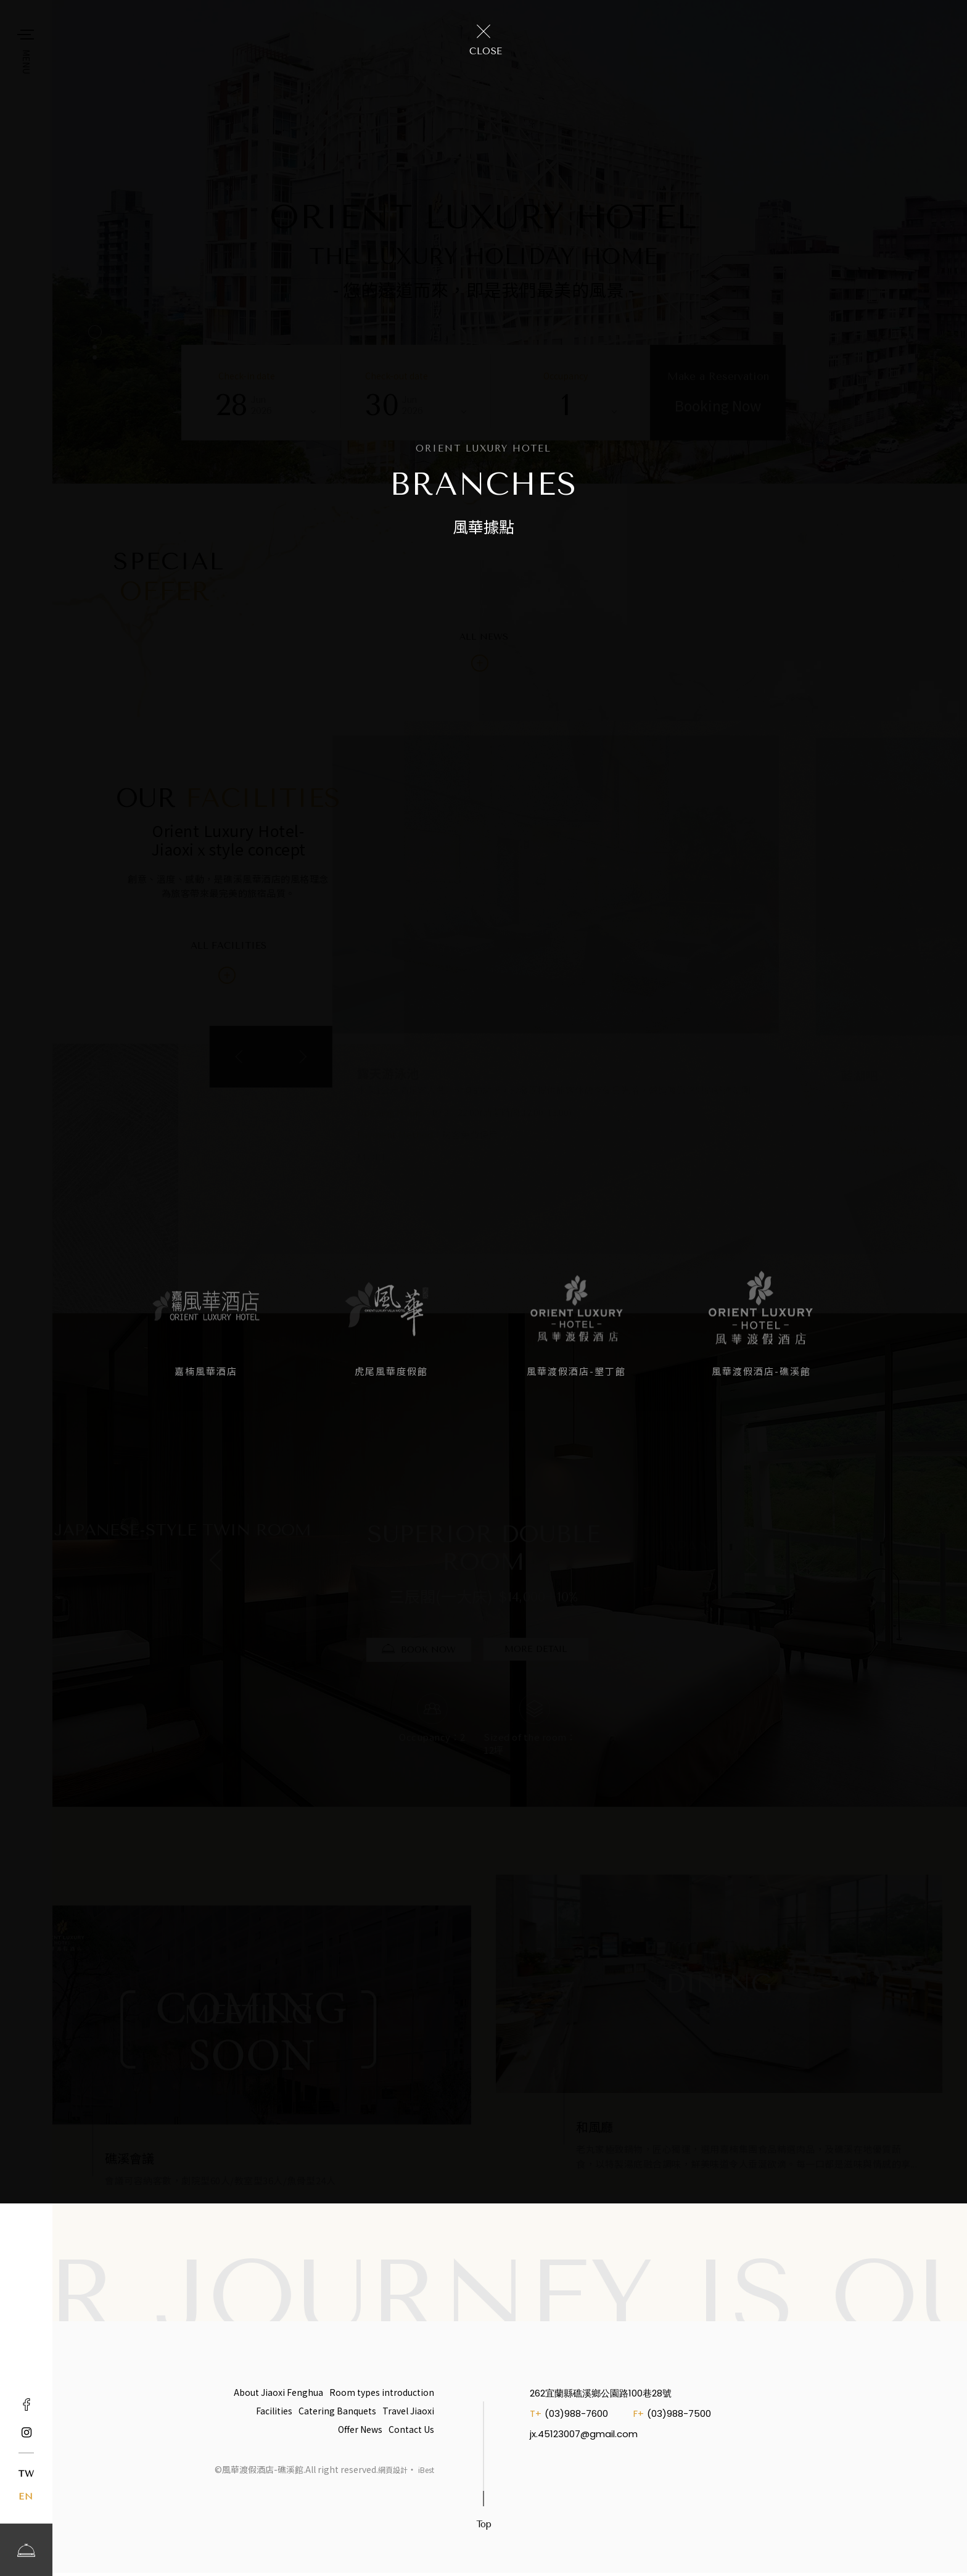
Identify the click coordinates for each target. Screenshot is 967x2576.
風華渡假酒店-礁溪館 (761, 1370)
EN (26, 2496)
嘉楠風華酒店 (206, 1370)
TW (26, 2474)
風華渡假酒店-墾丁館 (576, 1370)
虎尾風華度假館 (391, 1370)
